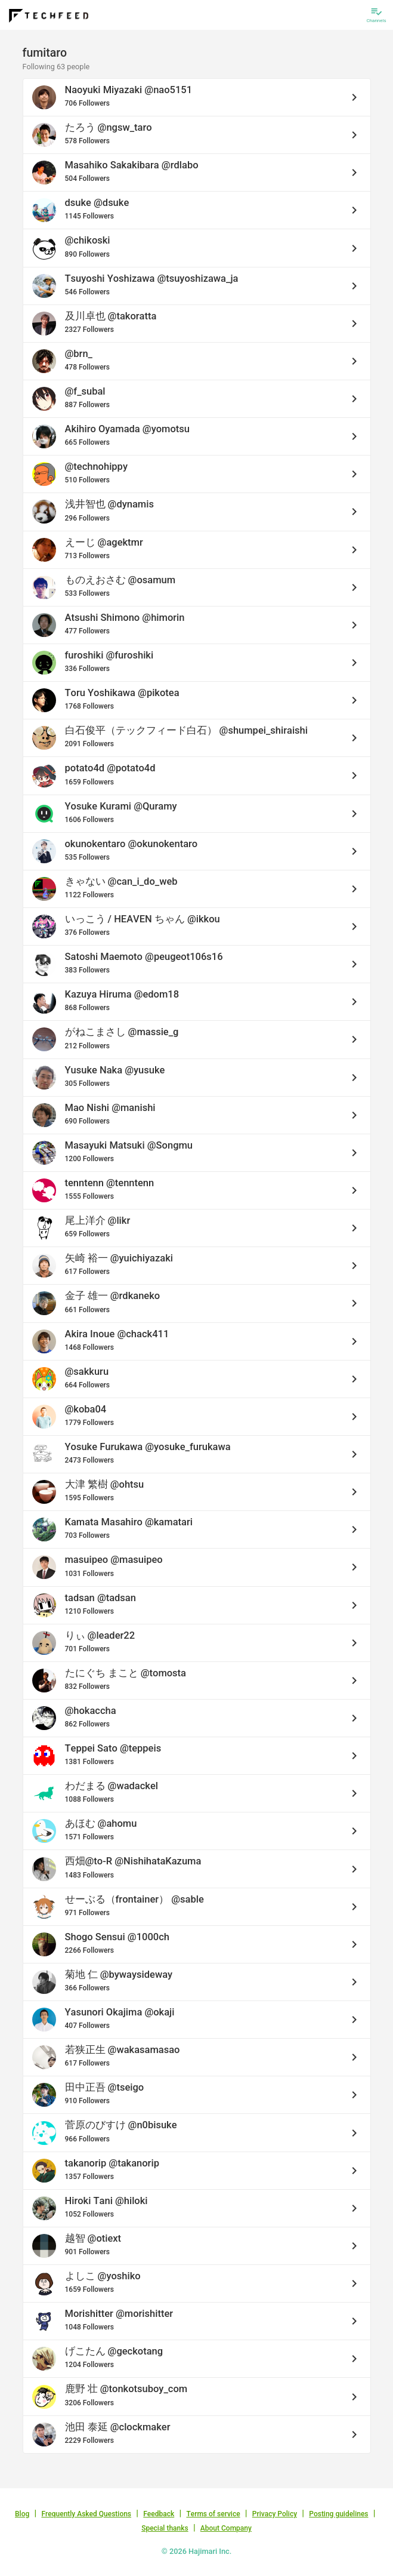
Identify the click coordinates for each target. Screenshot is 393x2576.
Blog (22, 2514)
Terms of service (213, 2514)
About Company (226, 2528)
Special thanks (164, 2528)
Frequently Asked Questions (86, 2514)
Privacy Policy (274, 2514)
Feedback (158, 2514)
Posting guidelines (338, 2514)
